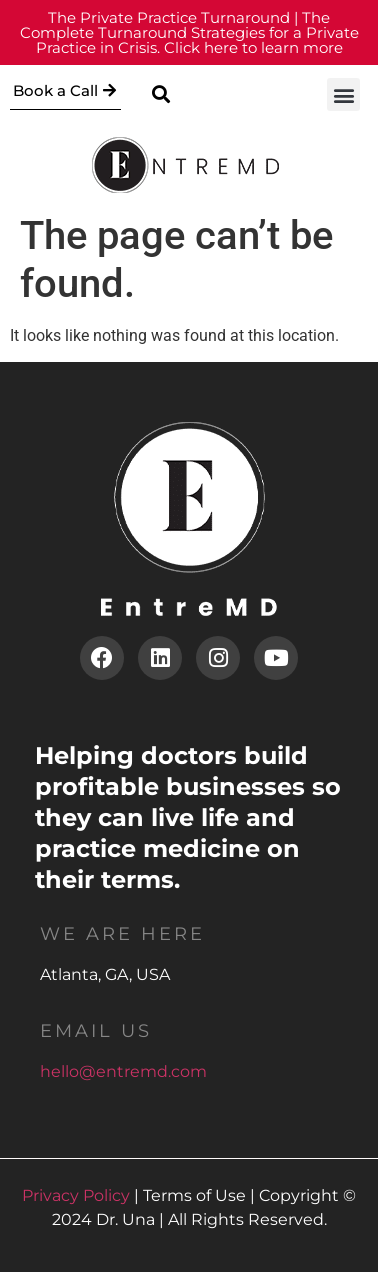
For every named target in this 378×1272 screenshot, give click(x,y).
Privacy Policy (76, 1195)
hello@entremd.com (123, 1071)
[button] (160, 94)
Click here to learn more (189, 32)
